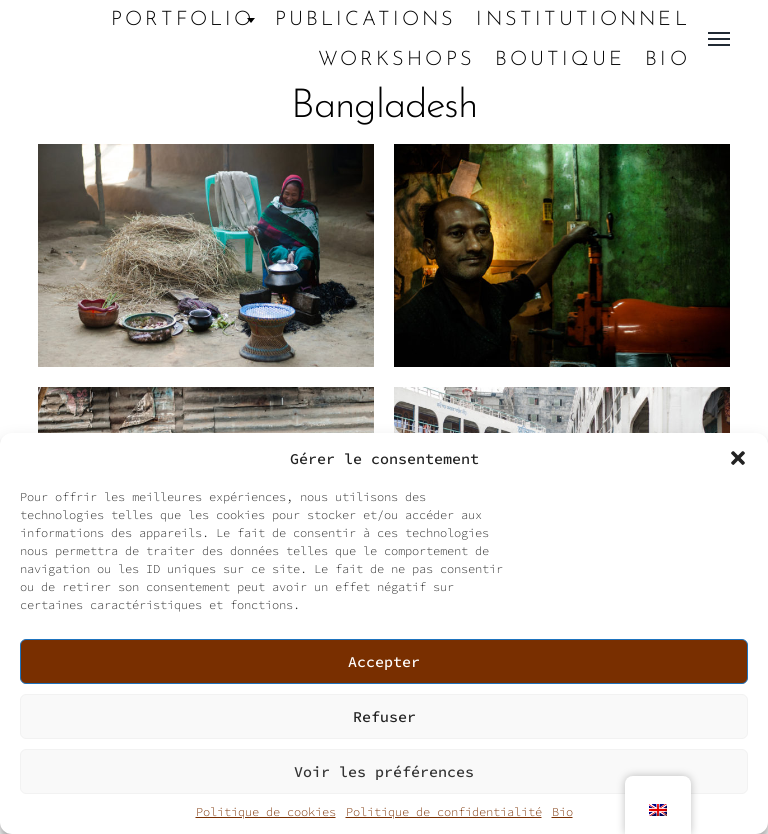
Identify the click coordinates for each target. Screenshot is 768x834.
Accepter (384, 661)
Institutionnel (582, 20)
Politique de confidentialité (444, 811)
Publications (366, 20)
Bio (562, 811)
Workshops (396, 60)
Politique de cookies (266, 811)
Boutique (560, 60)
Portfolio (183, 20)
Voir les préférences (384, 771)
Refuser (384, 716)
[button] (738, 458)
